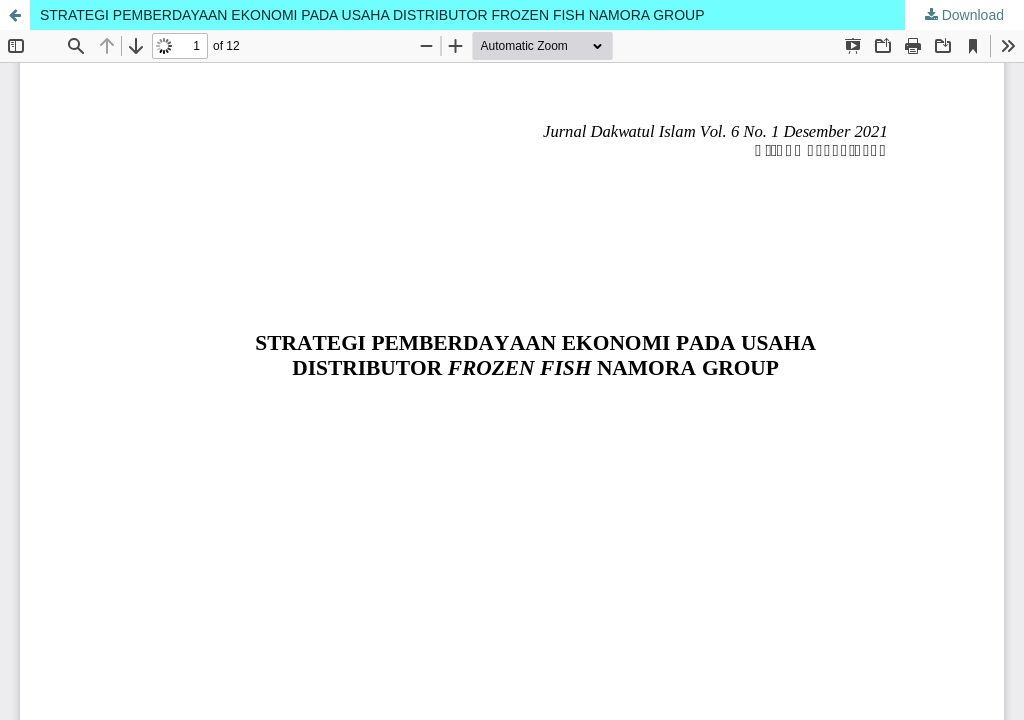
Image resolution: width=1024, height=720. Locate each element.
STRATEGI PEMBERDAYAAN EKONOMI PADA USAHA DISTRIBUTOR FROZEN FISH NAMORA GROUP (372, 15)
